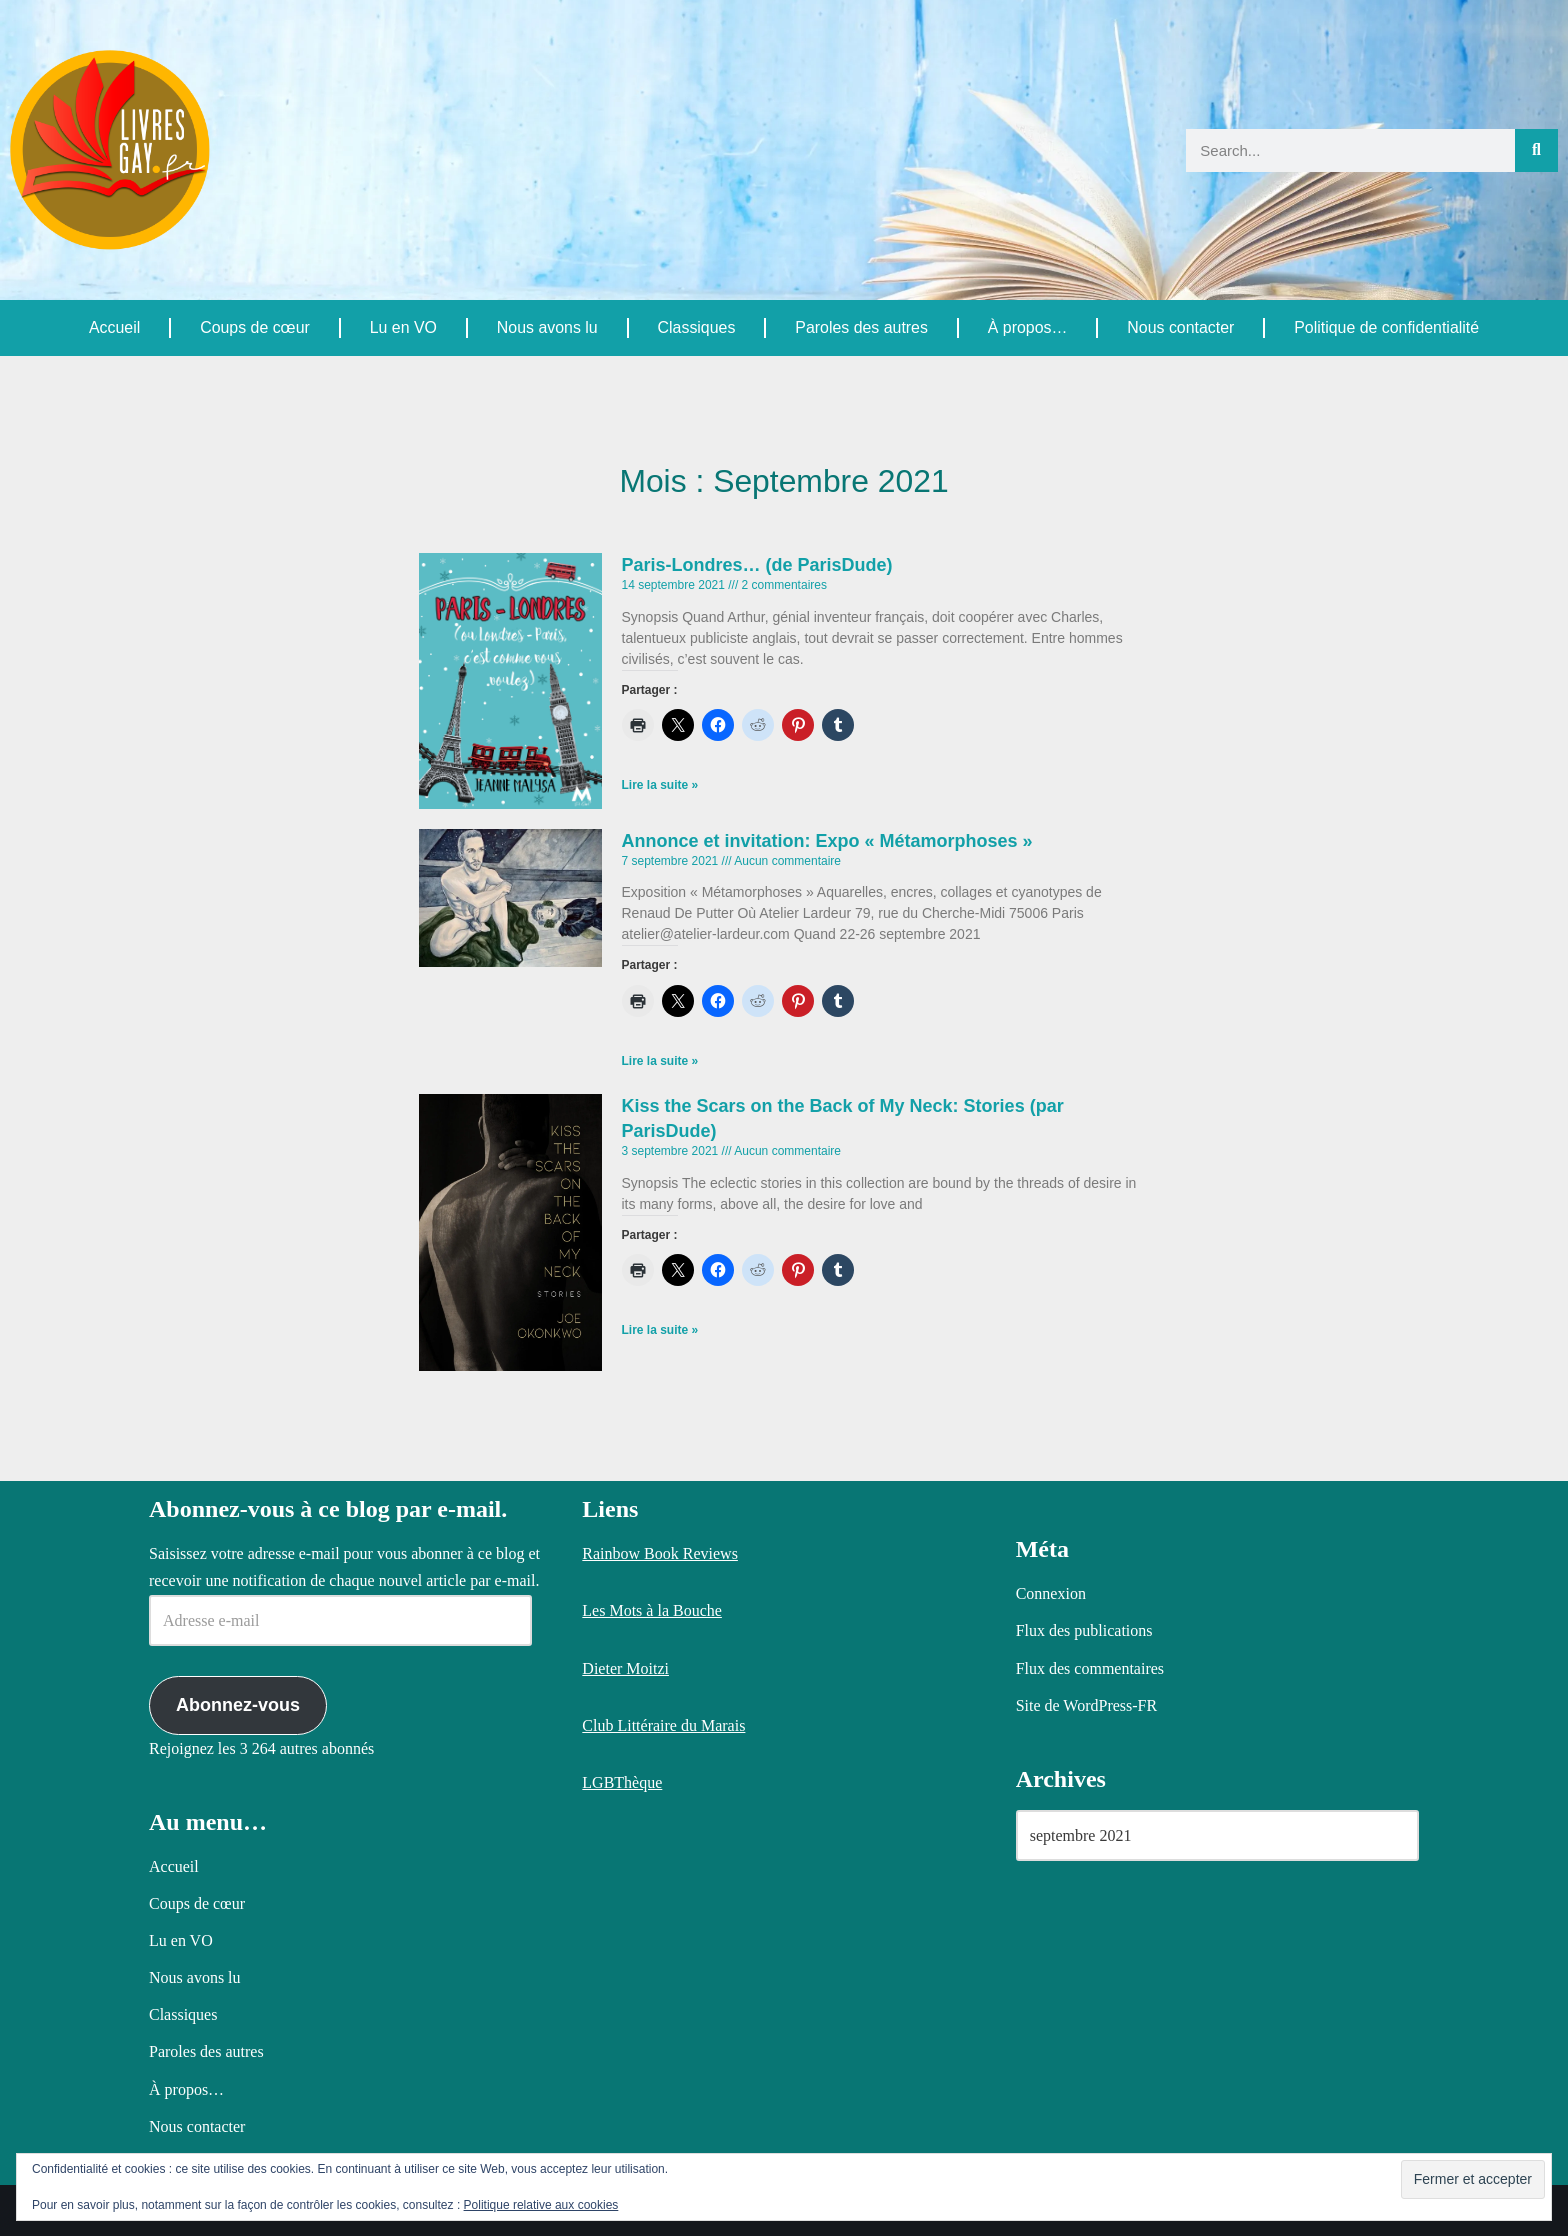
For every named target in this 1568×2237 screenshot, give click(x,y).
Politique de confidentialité (1386, 327)
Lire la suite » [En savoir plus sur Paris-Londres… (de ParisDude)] (660, 786)
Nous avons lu (546, 327)
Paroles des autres (860, 327)
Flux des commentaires (1090, 1668)
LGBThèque (622, 1783)
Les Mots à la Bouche (652, 1611)
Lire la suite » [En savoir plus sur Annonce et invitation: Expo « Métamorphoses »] (660, 1062)
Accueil (115, 327)
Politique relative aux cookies (541, 2205)
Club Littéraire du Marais (663, 1725)
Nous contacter (1181, 327)
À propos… (1027, 327)
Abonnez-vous (238, 1705)
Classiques (696, 327)
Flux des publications (1084, 1631)
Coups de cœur (255, 327)
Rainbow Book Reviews (660, 1554)
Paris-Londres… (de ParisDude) (757, 565)
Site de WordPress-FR (1087, 1705)
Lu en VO (403, 327)
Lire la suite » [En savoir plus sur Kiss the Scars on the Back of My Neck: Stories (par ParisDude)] (660, 1331)
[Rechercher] (1536, 150)
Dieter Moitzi (625, 1668)
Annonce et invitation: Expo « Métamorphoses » (827, 841)
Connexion (1051, 1594)
